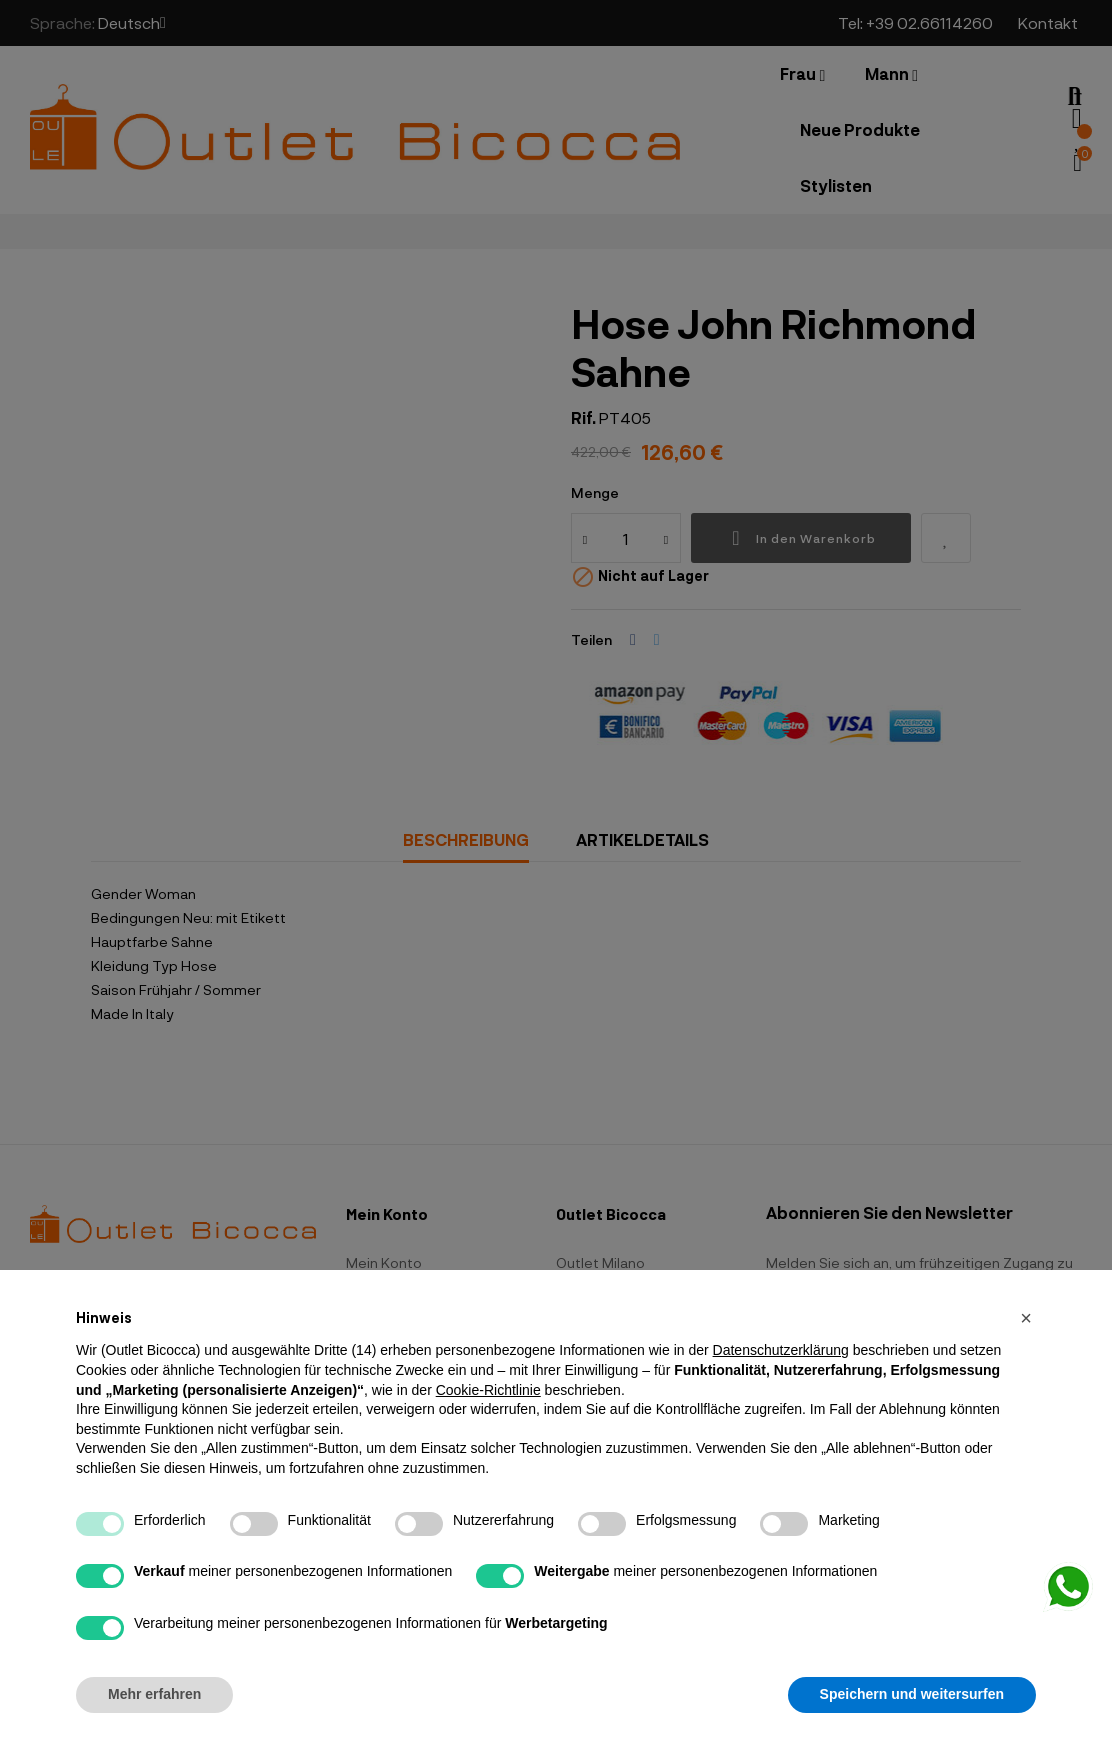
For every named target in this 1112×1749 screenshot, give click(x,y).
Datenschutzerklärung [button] (781, 1350)
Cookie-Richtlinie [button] (488, 1390)
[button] (1026, 1318)
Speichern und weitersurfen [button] (912, 1694)
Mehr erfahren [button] (154, 1694)
